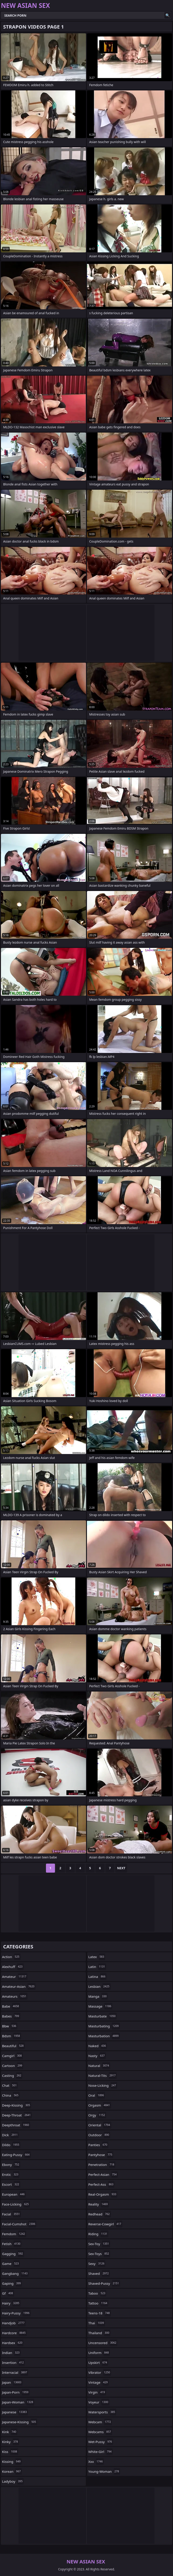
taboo (97, 2293)
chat (10, 2085)
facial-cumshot (19, 2224)
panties (98, 2144)
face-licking (16, 2204)
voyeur (98, 2402)
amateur (14, 1976)
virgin (97, 2392)
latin (97, 1966)
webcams (100, 2431)
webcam (100, 2422)
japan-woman (18, 2402)
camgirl (12, 2055)
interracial (15, 2372)
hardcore (14, 2332)
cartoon (12, 2065)
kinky (10, 2441)
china (11, 2095)
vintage (98, 2382)
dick (10, 2135)
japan (12, 2382)
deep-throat (17, 2115)
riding (98, 2233)
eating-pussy (16, 2154)
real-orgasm (102, 2194)
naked (97, 2045)
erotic (10, 2174)
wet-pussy (100, 2441)
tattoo (98, 2303)
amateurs (14, 1996)
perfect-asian (103, 2174)
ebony (11, 2164)
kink (9, 2431)
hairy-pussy (16, 2313)
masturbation (104, 2036)
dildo (11, 2144)
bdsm (11, 2036)
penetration (101, 2164)
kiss (10, 2451)
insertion (13, 2362)
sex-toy (99, 2243)
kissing (12, 2461)
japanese (15, 2412)
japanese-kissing (19, 2422)
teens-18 (99, 2313)
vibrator (99, 2372)
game (11, 2263)
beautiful (13, 2045)
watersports (102, 2412)
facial (11, 2214)
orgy (97, 2115)
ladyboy (13, 2481)
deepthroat (16, 2125)
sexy (96, 2263)
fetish (11, 2243)
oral (96, 2095)
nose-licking (102, 2085)
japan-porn (16, 2392)
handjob (14, 2323)
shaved (99, 2273)
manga (98, 1996)
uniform (99, 2352)
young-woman (104, 2471)
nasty (97, 2055)
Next (121, 1868)
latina (97, 1976)
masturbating (104, 2026)
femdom (14, 2233)
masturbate (102, 2016)
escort (11, 2184)
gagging (13, 2253)
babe (11, 2006)
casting (12, 2075)
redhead (99, 2214)
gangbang (15, 2273)
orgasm (99, 2105)
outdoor (99, 2135)
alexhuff (13, 1966)
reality (98, 2204)
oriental (99, 2125)
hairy (11, 2303)
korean (12, 2471)
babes (11, 2016)
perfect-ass (101, 2184)
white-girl (100, 2451)
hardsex (12, 2342)
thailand (99, 2332)
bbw (9, 2026)
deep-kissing (16, 2105)
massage (100, 2006)
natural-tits (102, 2075)
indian (11, 2352)
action (11, 1956)
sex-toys (99, 2253)
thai (96, 2323)
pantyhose (100, 2154)
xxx (96, 2461)
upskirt (98, 2362)
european (14, 2194)
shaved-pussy (104, 2283)
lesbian (99, 1986)
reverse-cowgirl (105, 2224)
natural (99, 2065)
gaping (12, 2283)
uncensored (102, 2342)
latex (96, 1956)
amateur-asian (19, 1986)
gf (8, 2293)
